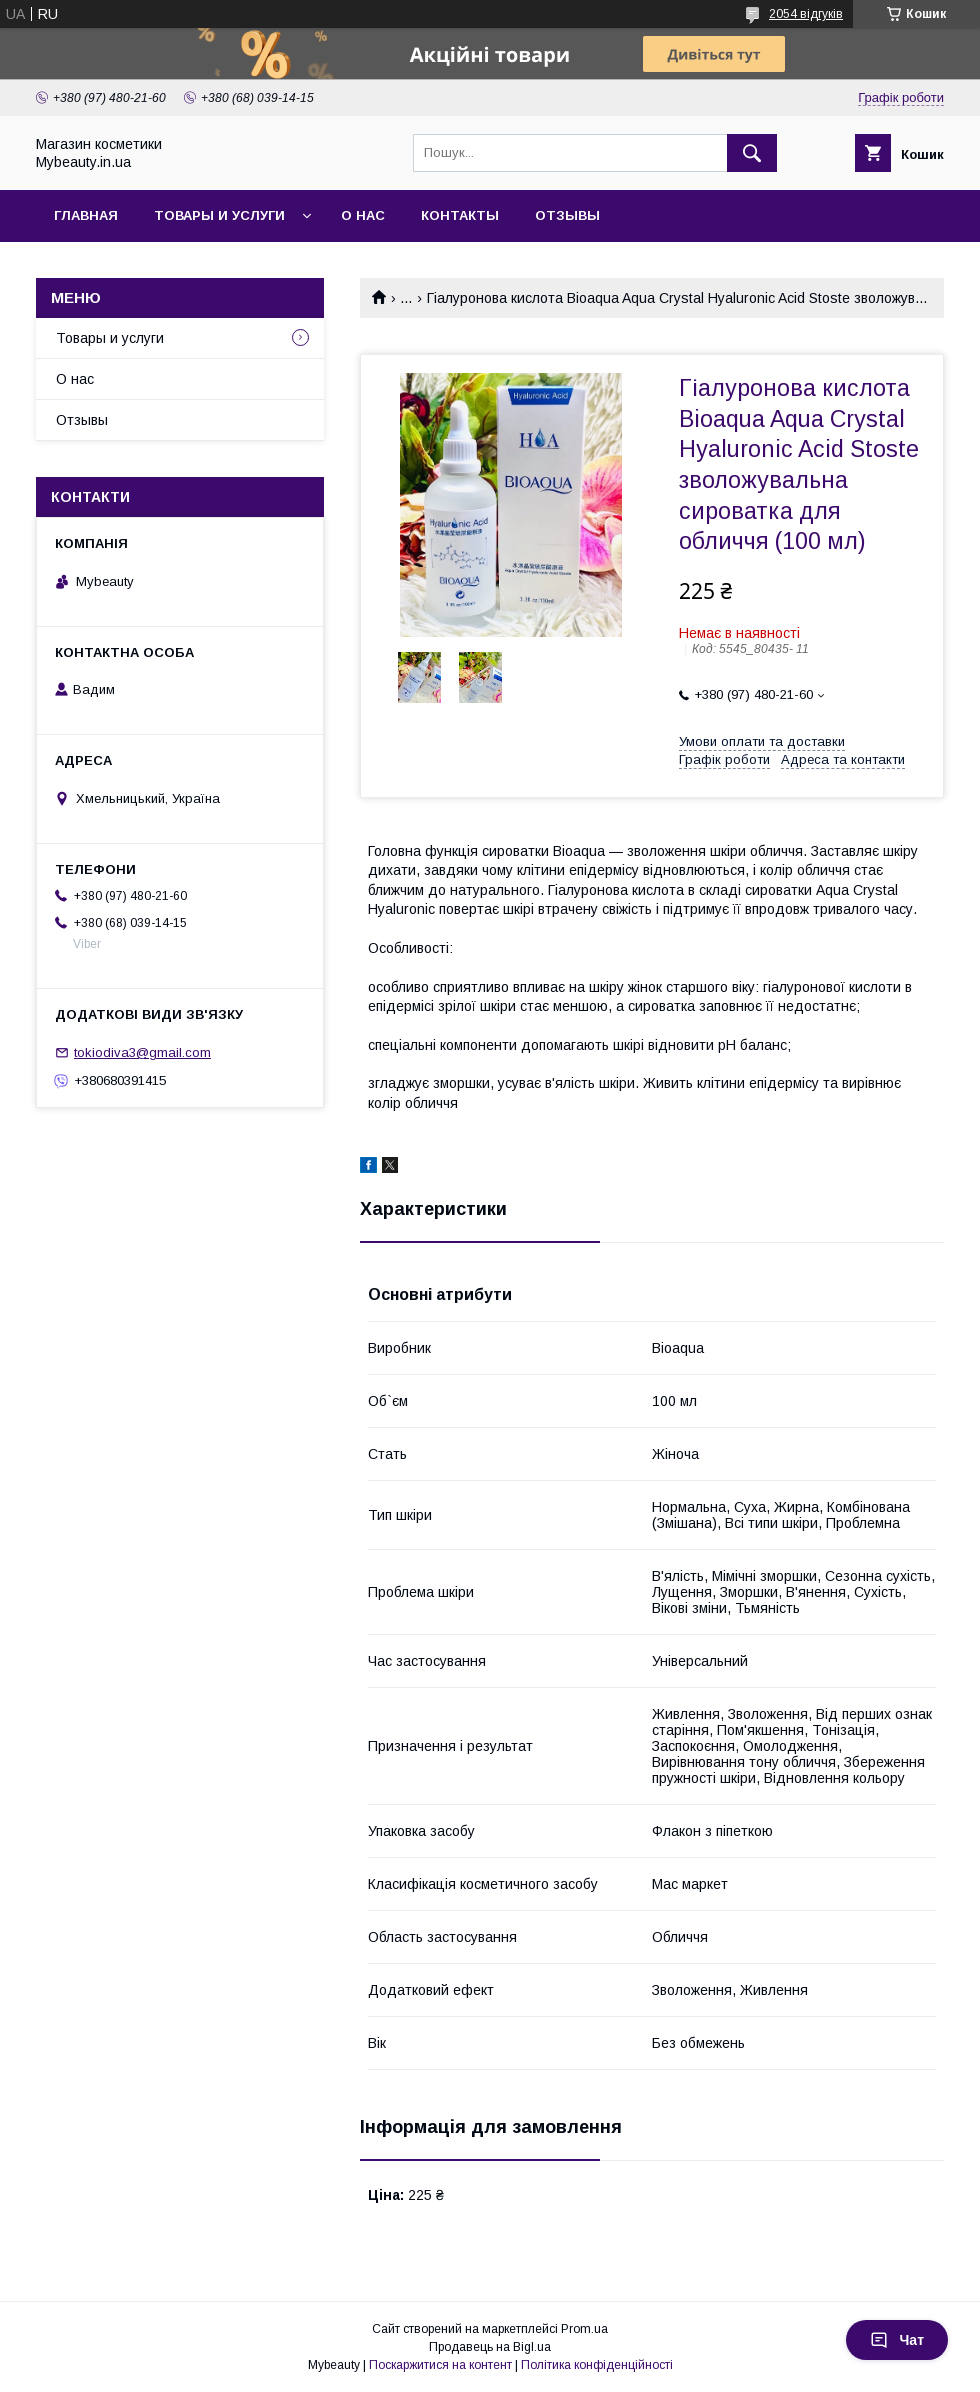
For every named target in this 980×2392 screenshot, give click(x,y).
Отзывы (567, 215)
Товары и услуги (219, 215)
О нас (363, 215)
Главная (86, 215)
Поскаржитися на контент (440, 2365)
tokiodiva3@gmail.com (142, 1052)
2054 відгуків (806, 14)
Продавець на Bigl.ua (490, 2347)
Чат (897, 2340)
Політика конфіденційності (597, 2365)
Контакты (460, 215)
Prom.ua (584, 2329)
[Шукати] (752, 153)
